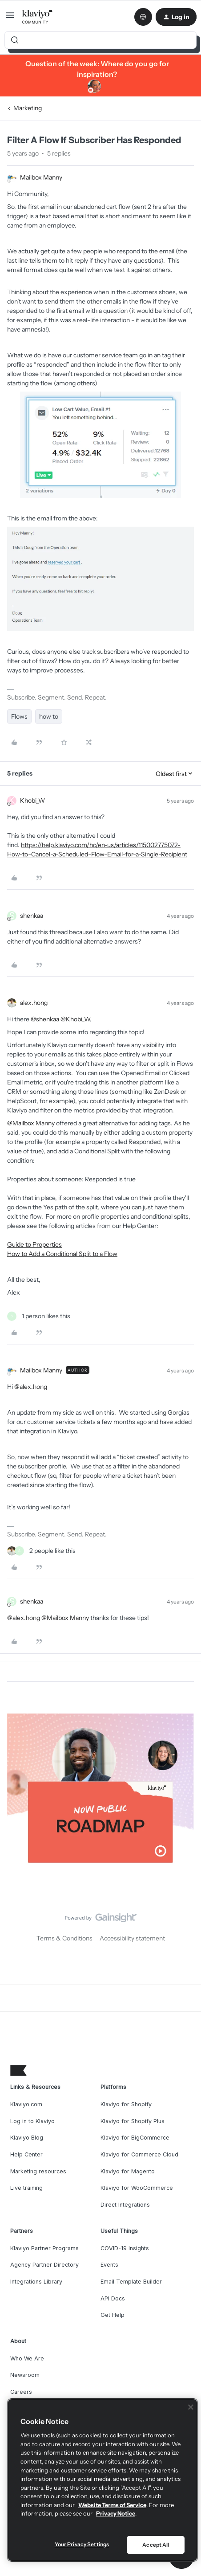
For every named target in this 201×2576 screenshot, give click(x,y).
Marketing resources (38, 2171)
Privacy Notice (115, 2513)
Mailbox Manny (41, 177)
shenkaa (31, 916)
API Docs (112, 2298)
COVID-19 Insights (124, 2248)
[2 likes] (41, 1551)
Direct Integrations (125, 2204)
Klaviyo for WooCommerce (136, 2187)
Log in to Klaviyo (32, 2121)
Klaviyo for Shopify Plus (132, 2121)
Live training (26, 2187)
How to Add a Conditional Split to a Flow (62, 1254)
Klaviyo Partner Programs (44, 2248)
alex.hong (34, 1003)
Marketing (27, 108)
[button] (9, 18)
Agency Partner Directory (44, 2264)
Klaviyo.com (26, 2104)
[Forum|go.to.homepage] (37, 17)
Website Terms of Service (112, 2504)
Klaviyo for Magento (127, 2171)
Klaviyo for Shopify (126, 2104)
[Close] (190, 2407)
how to (48, 716)
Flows (19, 716)
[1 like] (38, 1316)
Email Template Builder (131, 2281)
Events (109, 2264)
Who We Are (27, 2358)
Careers (21, 2391)
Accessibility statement (132, 1938)
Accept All (155, 2544)
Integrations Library (36, 2281)
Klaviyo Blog (26, 2137)
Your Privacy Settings (82, 2544)
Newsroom (25, 2375)
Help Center (26, 2154)
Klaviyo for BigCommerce (134, 2137)
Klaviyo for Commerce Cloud (139, 2154)
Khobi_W (32, 800)
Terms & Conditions (64, 1938)
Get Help (112, 2315)
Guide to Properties (34, 1244)
